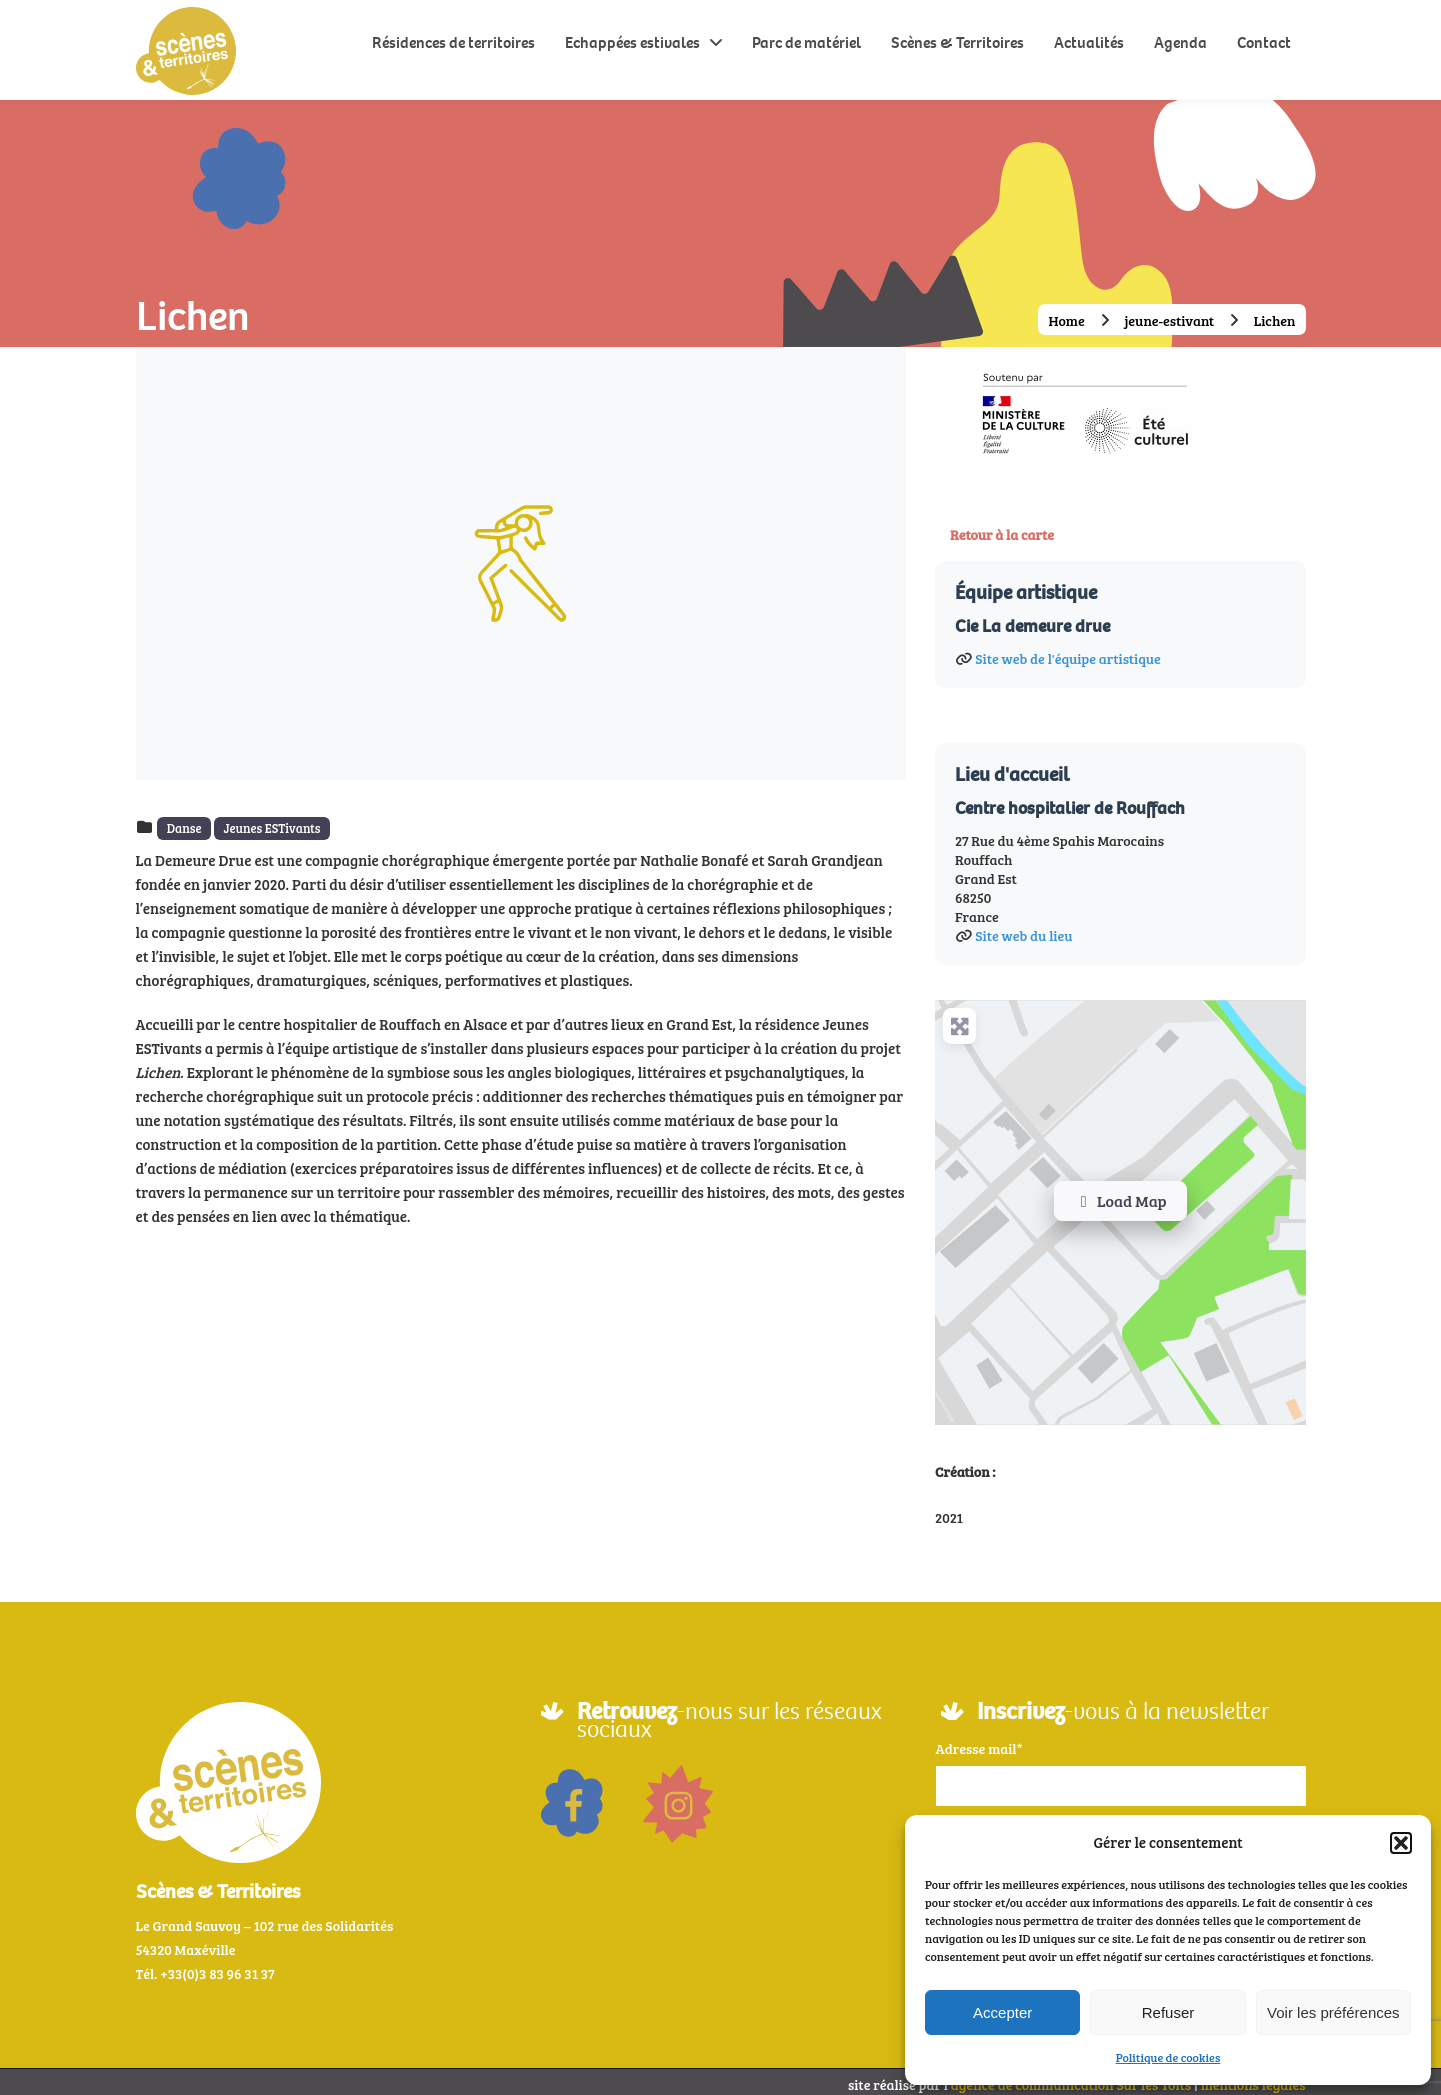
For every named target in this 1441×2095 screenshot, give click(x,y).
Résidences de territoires (453, 42)
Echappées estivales (632, 42)
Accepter (1002, 2012)
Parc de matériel (806, 42)
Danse (184, 828)
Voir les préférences (1333, 2012)
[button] (1401, 1843)
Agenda (1180, 42)
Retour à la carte (1002, 534)
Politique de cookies (1168, 2057)
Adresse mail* (979, 1742)
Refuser (1168, 2012)
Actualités (1089, 42)
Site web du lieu (1023, 929)
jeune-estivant (1169, 320)
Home (1066, 320)
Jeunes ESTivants (271, 828)
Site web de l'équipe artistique (1067, 652)
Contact (1264, 42)
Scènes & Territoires (957, 42)
